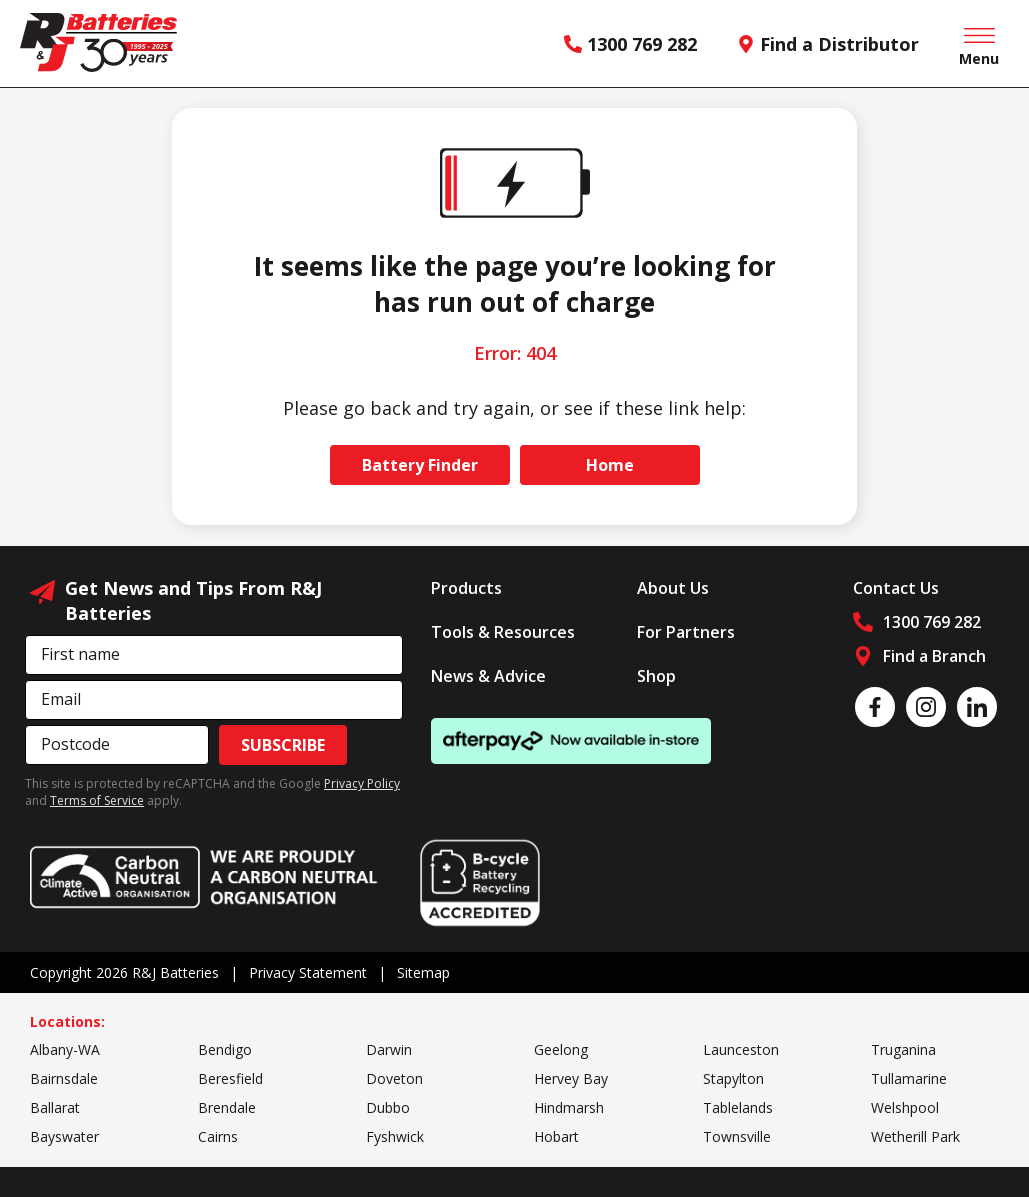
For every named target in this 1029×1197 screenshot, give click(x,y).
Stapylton (733, 1078)
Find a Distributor (828, 44)
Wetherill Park (915, 1136)
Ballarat (55, 1107)
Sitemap (423, 972)
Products (466, 588)
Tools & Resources (503, 632)
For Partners (686, 632)
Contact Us (896, 588)
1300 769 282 (630, 44)
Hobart (556, 1136)
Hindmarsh (569, 1107)
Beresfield (230, 1078)
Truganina (903, 1049)
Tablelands (738, 1107)
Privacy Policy (362, 783)
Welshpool (905, 1107)
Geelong (561, 1049)
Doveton (394, 1078)
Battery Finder (420, 465)
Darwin (389, 1049)
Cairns (218, 1136)
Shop (656, 676)
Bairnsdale (64, 1078)
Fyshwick (395, 1136)
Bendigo (225, 1049)
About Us (673, 588)
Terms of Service (97, 800)
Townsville (737, 1136)
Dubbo (388, 1107)
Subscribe (283, 745)
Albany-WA (65, 1049)
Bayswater (64, 1136)
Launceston (741, 1049)
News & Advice (488, 676)
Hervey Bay (571, 1078)
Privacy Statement (308, 972)
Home (610, 465)
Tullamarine (909, 1078)
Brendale (227, 1107)
